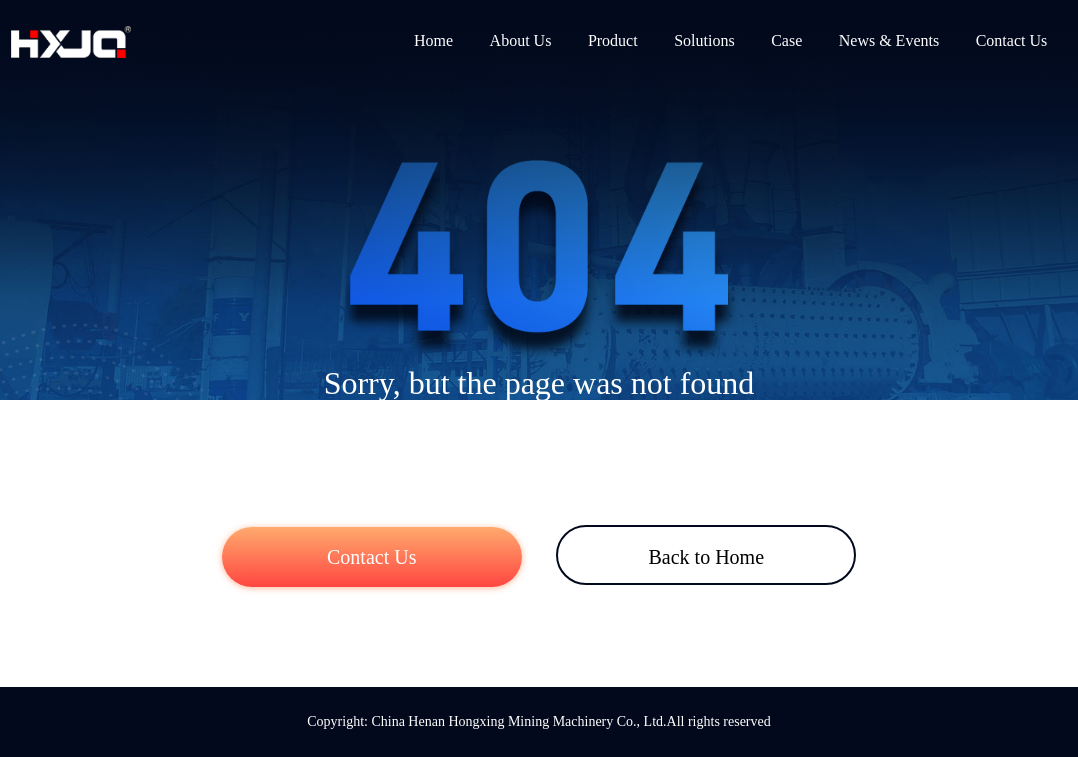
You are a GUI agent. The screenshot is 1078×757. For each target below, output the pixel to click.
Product (613, 40)
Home (433, 40)
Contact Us (1012, 40)
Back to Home (706, 557)
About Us (521, 40)
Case (786, 40)
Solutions (704, 40)
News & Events (889, 40)
